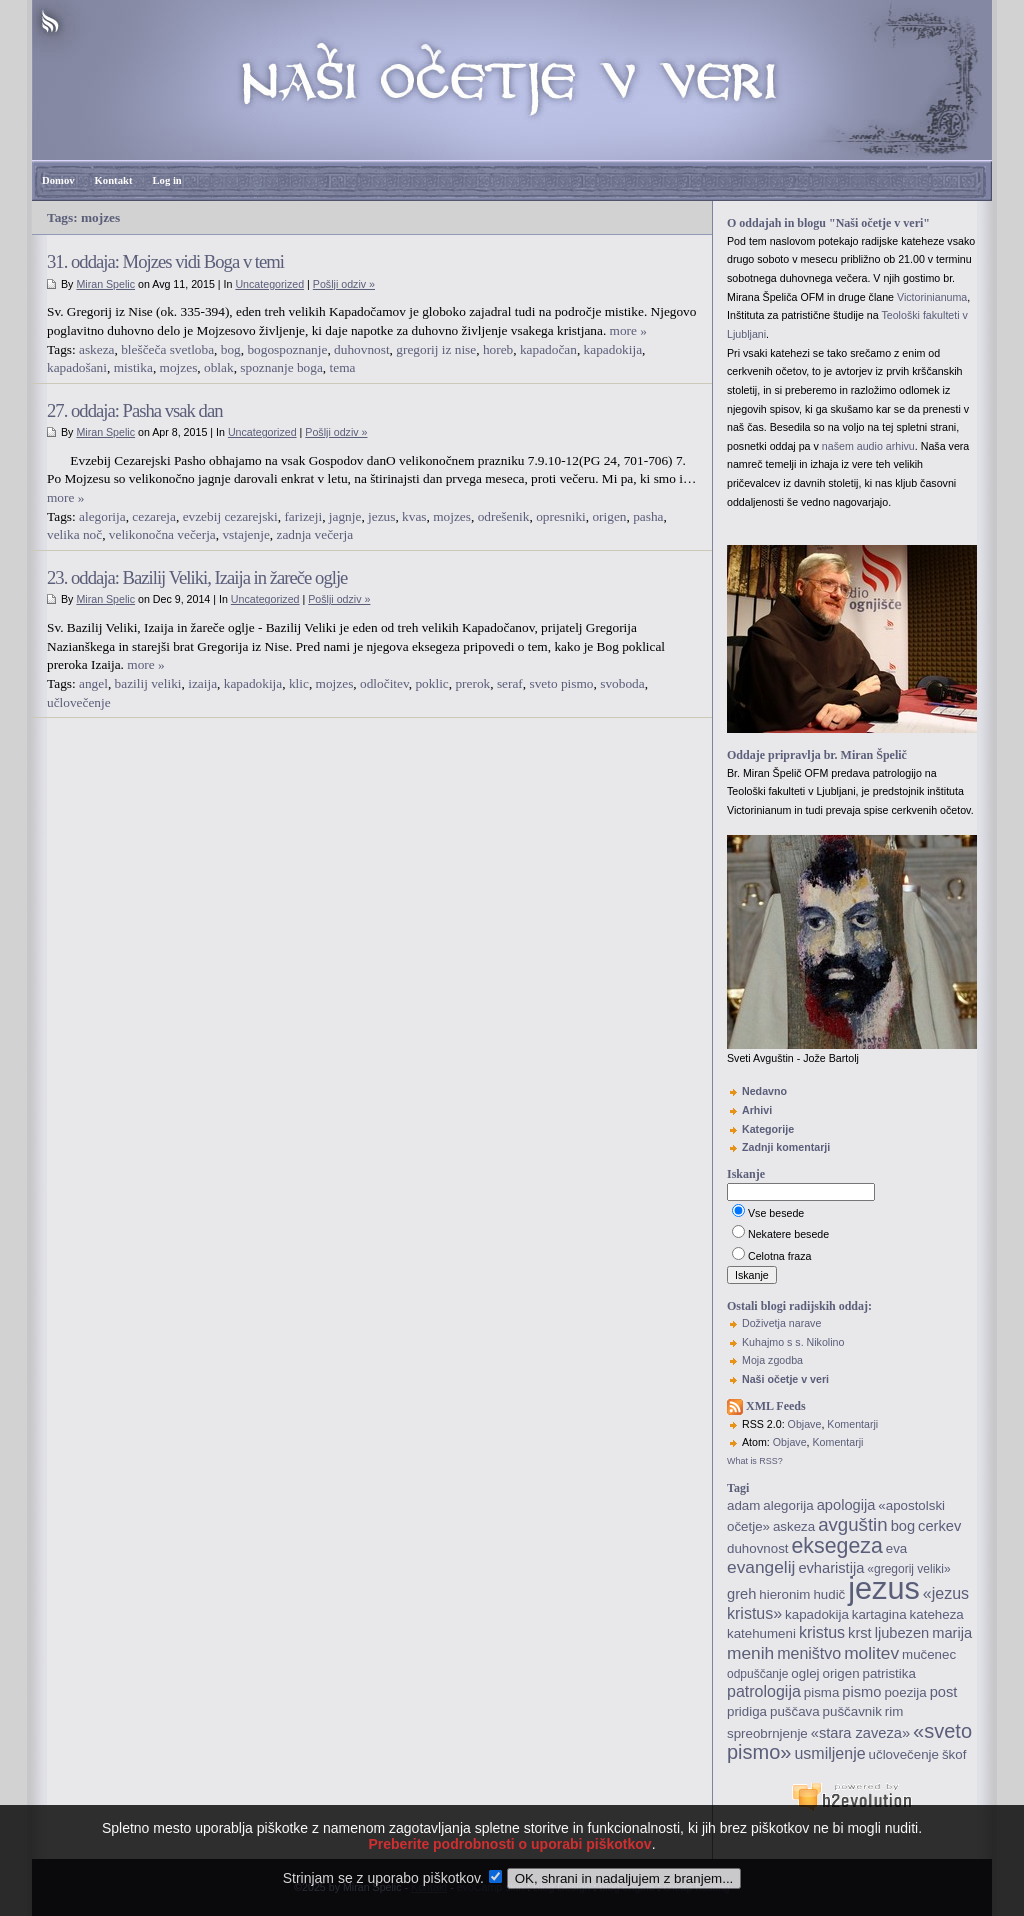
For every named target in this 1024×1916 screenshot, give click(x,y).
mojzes (179, 367)
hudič (829, 1594)
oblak (219, 367)
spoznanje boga (281, 367)
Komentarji (852, 1424)
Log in (166, 180)
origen (609, 516)
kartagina (879, 1614)
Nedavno (764, 1091)
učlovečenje (79, 702)
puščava (795, 1711)
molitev (871, 1653)
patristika (889, 1673)
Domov (58, 180)
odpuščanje (757, 1674)
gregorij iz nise (436, 349)
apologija (846, 1505)
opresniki (561, 516)
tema (343, 367)
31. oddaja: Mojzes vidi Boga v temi (165, 261)
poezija (905, 1692)
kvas (414, 516)
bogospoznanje (287, 349)
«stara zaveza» (860, 1733)
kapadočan (548, 349)
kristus (822, 1632)
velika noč (74, 534)
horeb (498, 349)
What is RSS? (755, 1461)
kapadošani (77, 367)
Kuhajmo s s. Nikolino (793, 1342)
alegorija (102, 516)
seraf (510, 683)
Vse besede (776, 1213)
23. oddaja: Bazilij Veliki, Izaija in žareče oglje (197, 577)
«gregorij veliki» (908, 1569)
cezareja (154, 516)
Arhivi (757, 1110)
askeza (97, 349)
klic (299, 683)
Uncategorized (269, 284)
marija (952, 1633)
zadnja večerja (314, 534)
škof (954, 1754)
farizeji (303, 516)
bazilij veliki (148, 683)
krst (860, 1633)
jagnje (345, 516)
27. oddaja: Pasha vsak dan (135, 410)
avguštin (853, 1524)
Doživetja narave (781, 1323)
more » (628, 330)
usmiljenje (829, 1753)
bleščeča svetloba (167, 349)
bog (231, 349)
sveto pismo (561, 683)
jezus (381, 516)
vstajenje (245, 534)
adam (743, 1505)
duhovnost (362, 349)
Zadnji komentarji (786, 1147)
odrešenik (504, 516)
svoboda (622, 683)
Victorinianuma (932, 297)
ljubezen (902, 1633)
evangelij (761, 1567)
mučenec (929, 1654)
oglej (805, 1673)
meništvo (809, 1653)
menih (750, 1653)
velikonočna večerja (162, 534)
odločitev (384, 683)
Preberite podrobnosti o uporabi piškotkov (509, 1870)
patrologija (764, 1691)
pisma (822, 1692)
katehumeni (761, 1633)
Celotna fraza (779, 1256)
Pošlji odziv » (344, 284)
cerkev (939, 1526)
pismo (861, 1692)
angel (93, 683)
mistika (133, 367)
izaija (202, 683)
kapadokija (613, 349)
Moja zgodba (772, 1360)
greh (741, 1594)
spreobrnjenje (767, 1733)
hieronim (784, 1594)
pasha (648, 516)
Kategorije (768, 1129)
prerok (472, 683)
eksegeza (836, 1546)
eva (897, 1548)
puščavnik (852, 1711)
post (944, 1692)
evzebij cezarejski (230, 516)
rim (894, 1711)
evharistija (831, 1568)
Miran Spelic (105, 284)
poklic (431, 683)
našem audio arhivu (868, 446)
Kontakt (114, 180)
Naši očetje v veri (785, 1379)
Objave (805, 1424)
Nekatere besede (788, 1234)
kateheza (937, 1614)
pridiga (747, 1711)
